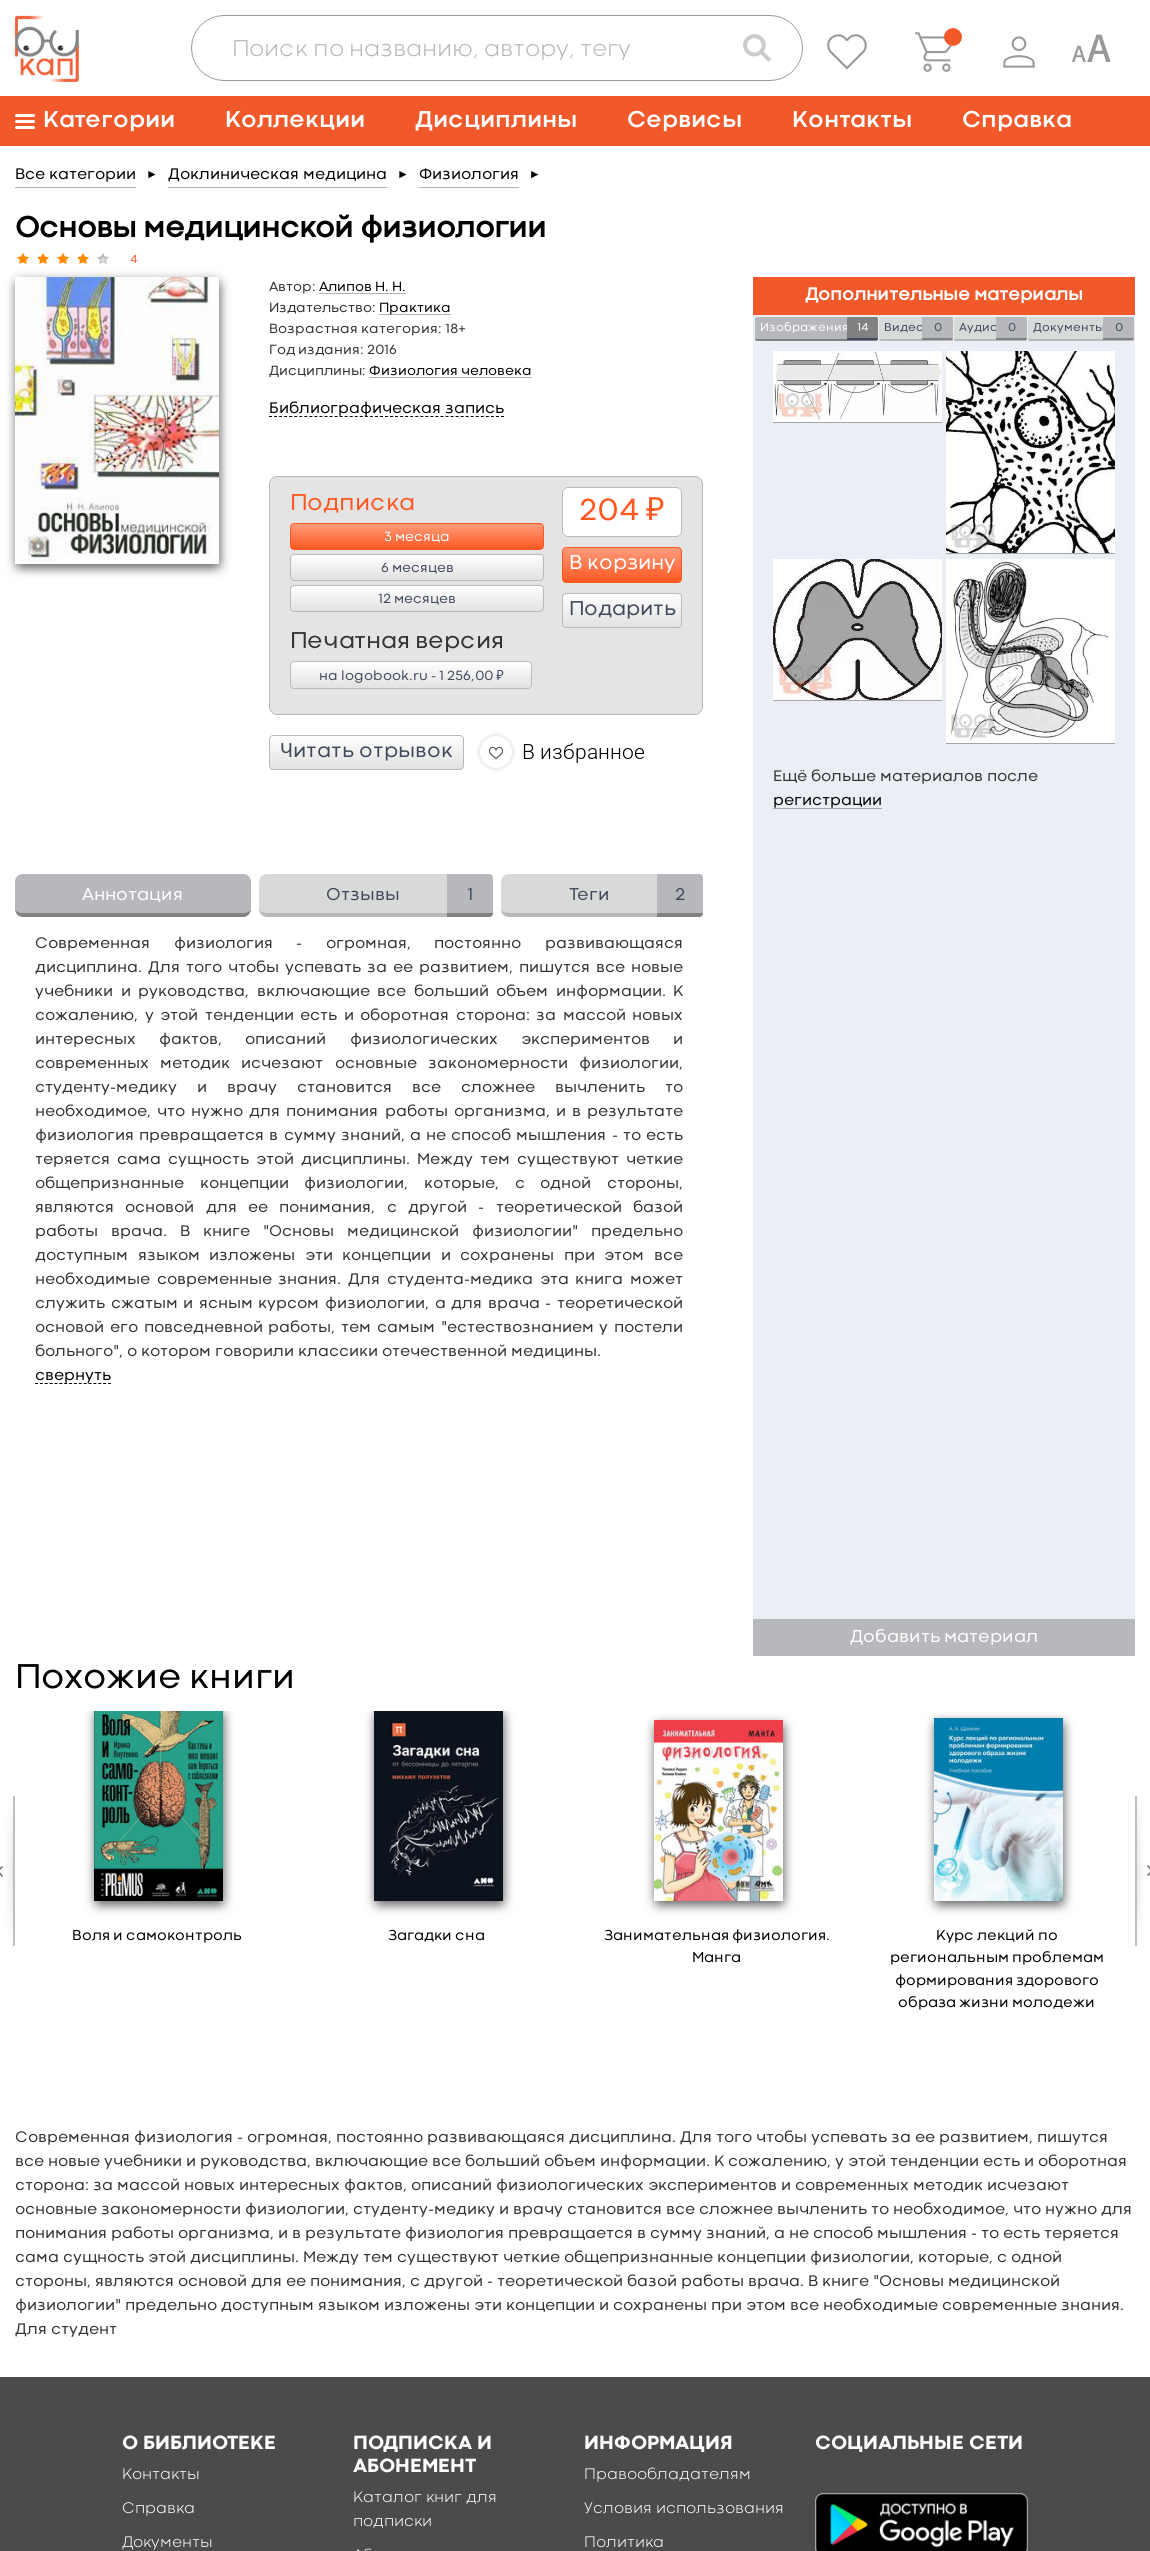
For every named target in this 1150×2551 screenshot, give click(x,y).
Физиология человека (450, 371)
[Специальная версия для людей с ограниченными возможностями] (1091, 52)
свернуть (73, 1376)
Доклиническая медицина (277, 175)
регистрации (827, 801)
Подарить (622, 610)
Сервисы (684, 120)
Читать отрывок (366, 752)
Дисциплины (496, 120)
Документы (167, 2543)
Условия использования (684, 2509)
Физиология (469, 175)
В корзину (622, 564)
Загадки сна (436, 1936)
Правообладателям (667, 2475)
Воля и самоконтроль (157, 1936)
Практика (415, 308)
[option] (157, 1835)
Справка (1017, 120)
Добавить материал (944, 1637)
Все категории (75, 175)
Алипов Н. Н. (362, 287)
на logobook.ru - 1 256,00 (411, 675)
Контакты (852, 120)
